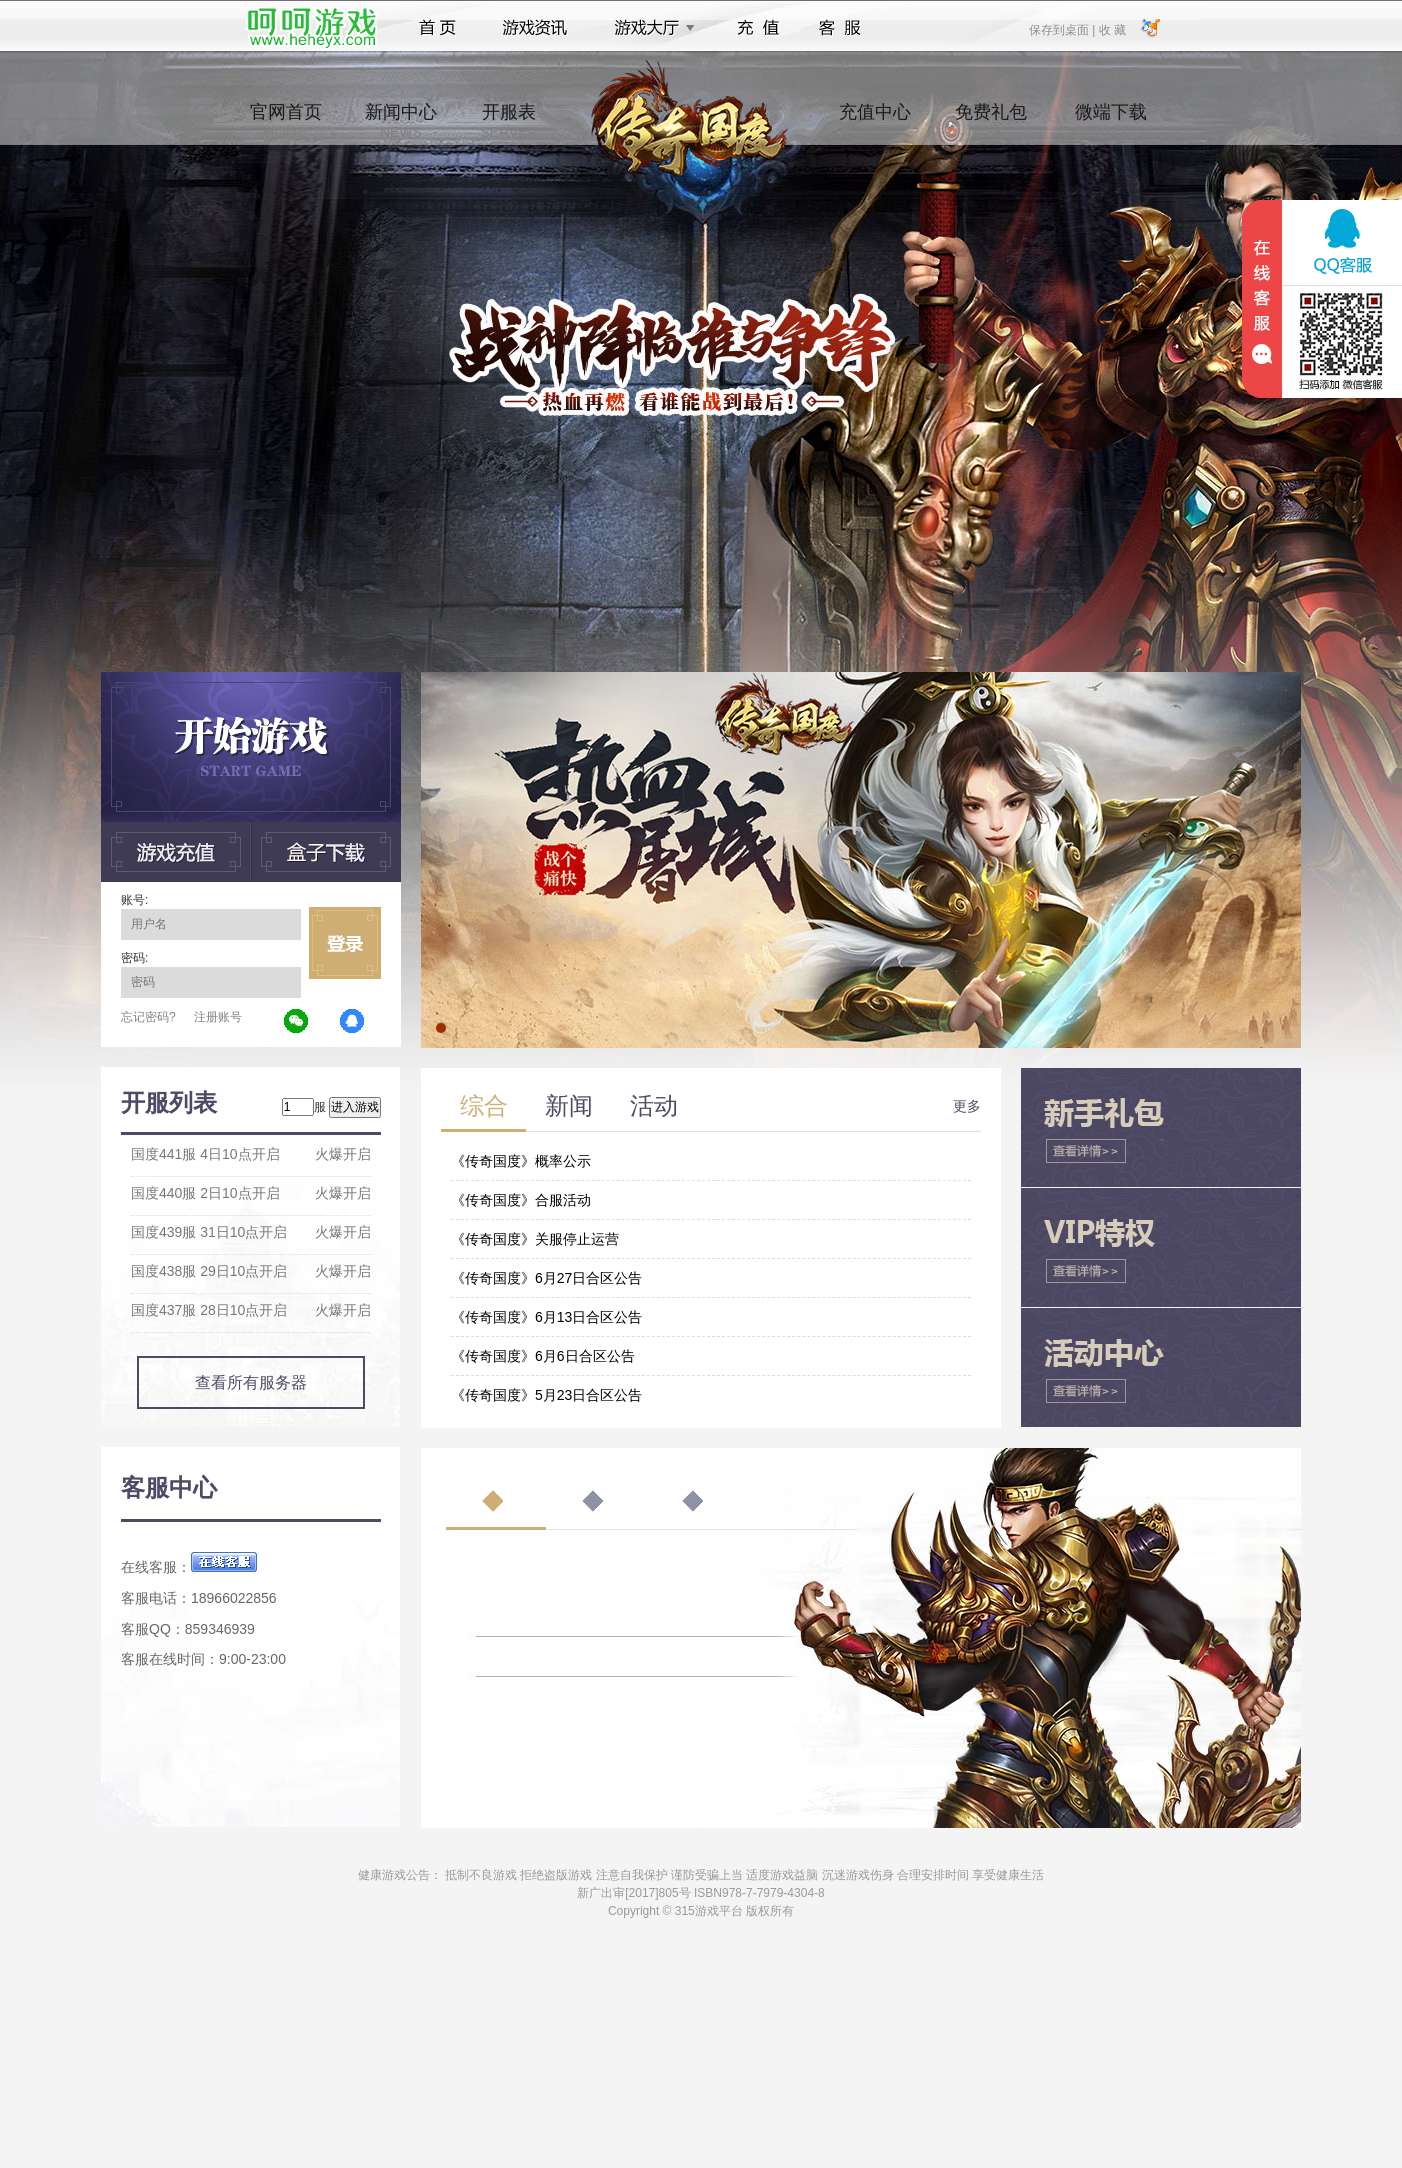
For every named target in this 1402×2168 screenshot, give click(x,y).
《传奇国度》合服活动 (521, 1200)
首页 (437, 28)
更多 (967, 1106)
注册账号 (218, 1017)
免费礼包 (991, 121)
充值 (757, 28)
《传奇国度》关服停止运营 (535, 1239)
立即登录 (345, 943)
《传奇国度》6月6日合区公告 (543, 1356)
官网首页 (286, 121)
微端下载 (1111, 121)
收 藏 (1111, 29)
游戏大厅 (649, 28)
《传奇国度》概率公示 (521, 1161)
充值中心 (875, 121)
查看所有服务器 (251, 1382)
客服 (840, 28)
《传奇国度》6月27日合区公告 (546, 1278)
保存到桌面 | (1063, 29)
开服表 (508, 121)
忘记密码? (148, 1017)
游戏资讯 (535, 28)
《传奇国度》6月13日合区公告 (546, 1317)
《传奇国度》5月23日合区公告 (546, 1395)
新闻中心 (401, 121)
